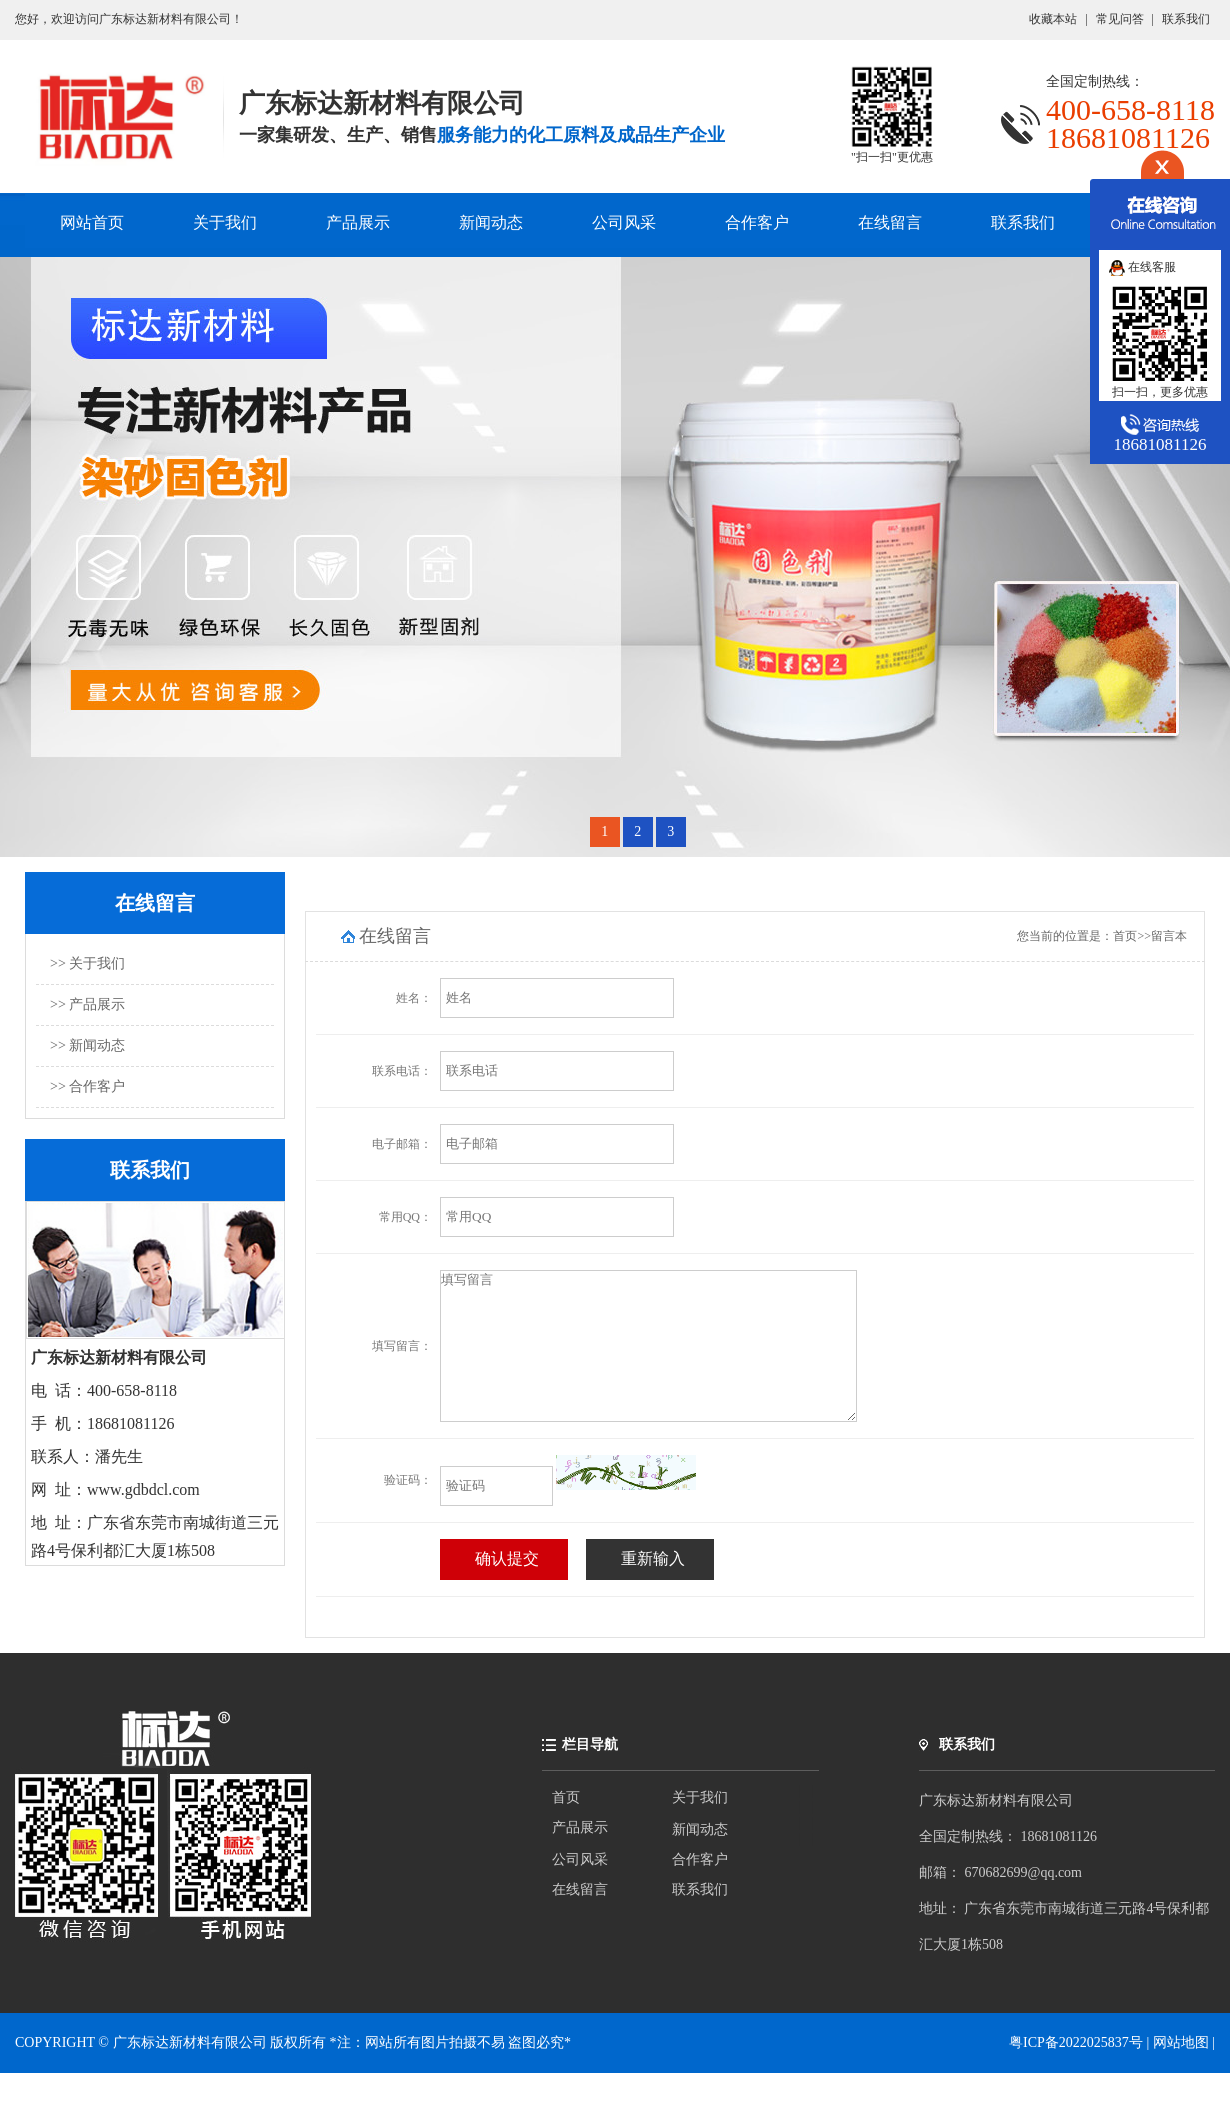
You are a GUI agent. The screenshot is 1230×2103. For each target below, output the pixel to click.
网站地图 (1181, 2072)
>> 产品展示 (87, 1004)
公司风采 (624, 222)
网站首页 (92, 222)
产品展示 (358, 222)
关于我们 (225, 222)
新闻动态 (491, 222)
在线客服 (1142, 267)
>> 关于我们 (87, 963)
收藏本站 (1053, 19)
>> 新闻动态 (87, 1045)
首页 (1125, 936)
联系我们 (1186, 19)
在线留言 (890, 222)
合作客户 (757, 222)
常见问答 (1120, 19)
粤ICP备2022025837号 (1077, 2072)
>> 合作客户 (87, 1086)
